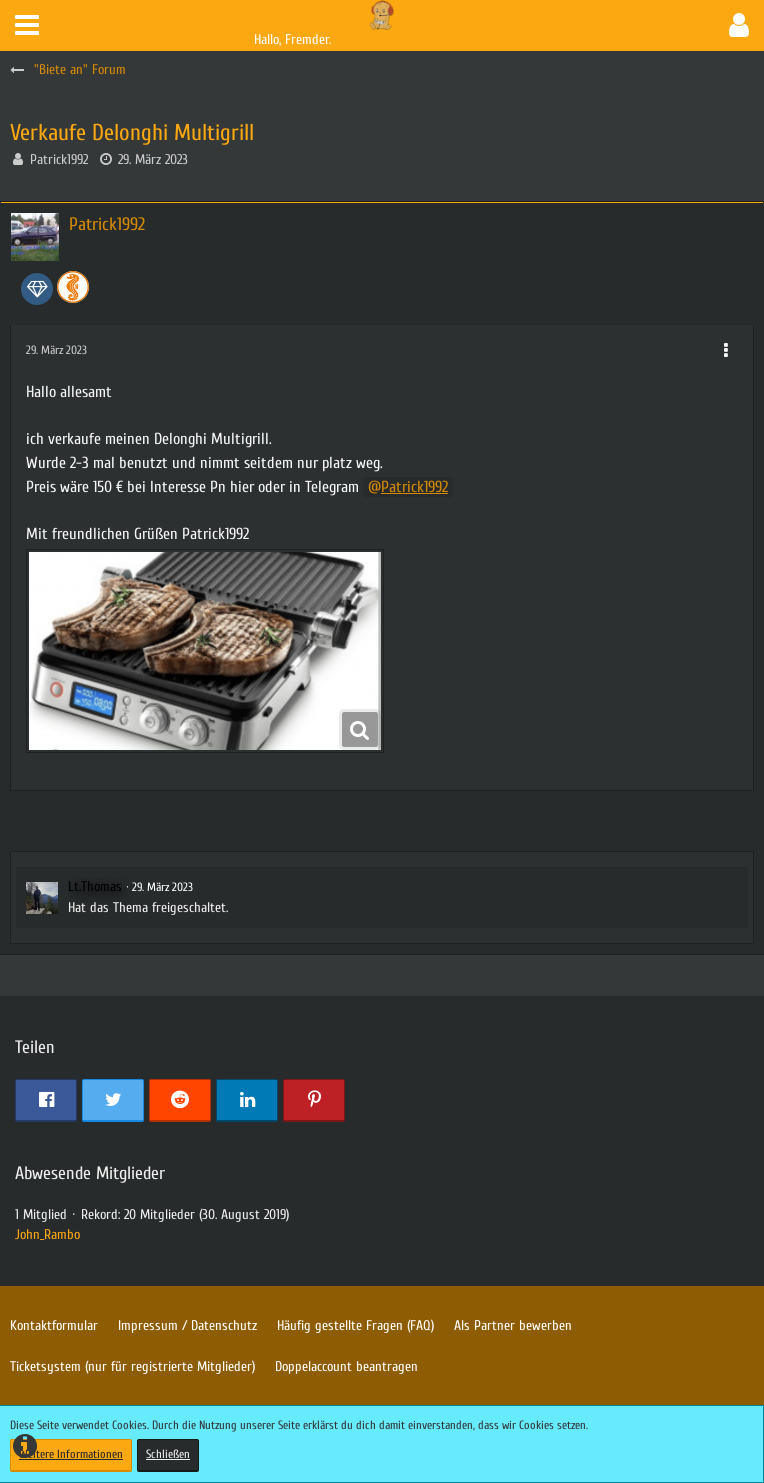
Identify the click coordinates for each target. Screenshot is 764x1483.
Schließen (168, 1454)
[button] (27, 25)
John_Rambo (47, 1234)
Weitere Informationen (71, 1454)
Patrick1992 (59, 159)
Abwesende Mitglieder (90, 1173)
